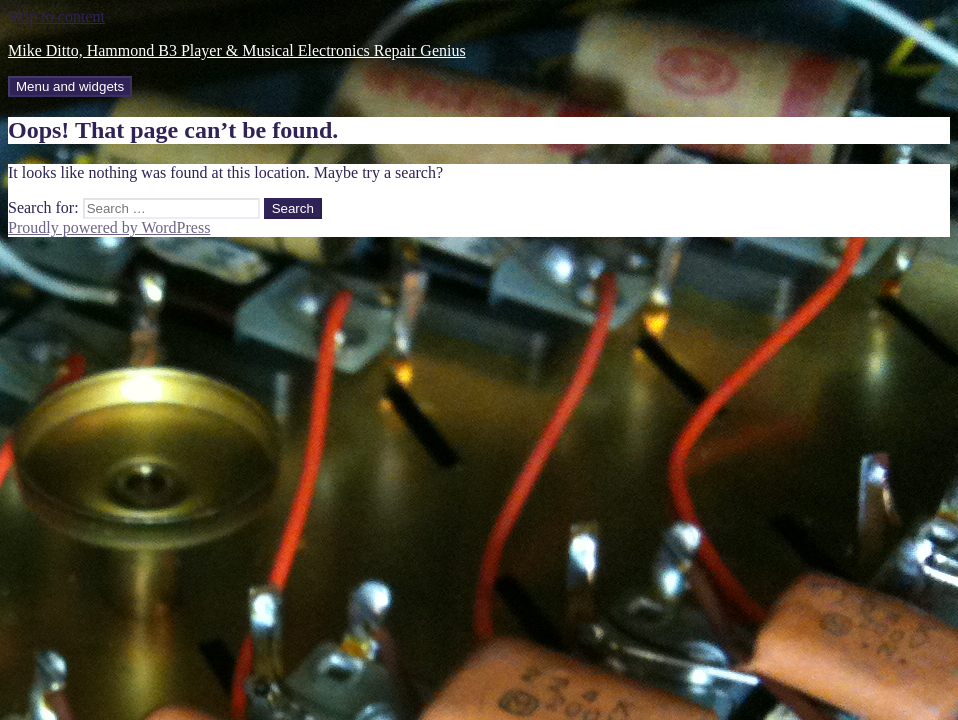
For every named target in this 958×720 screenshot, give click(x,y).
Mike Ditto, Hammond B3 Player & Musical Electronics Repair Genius (237, 50)
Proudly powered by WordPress (109, 227)
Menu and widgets (70, 86)
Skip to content (56, 16)
